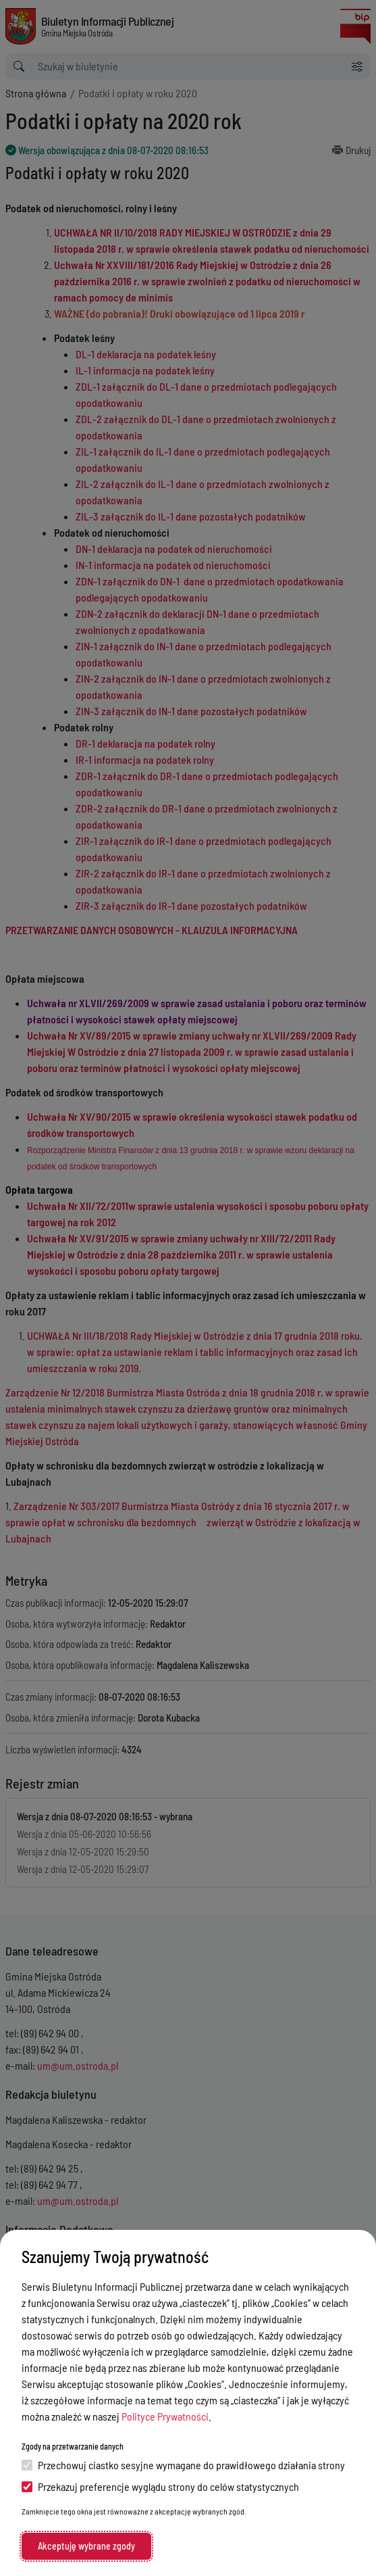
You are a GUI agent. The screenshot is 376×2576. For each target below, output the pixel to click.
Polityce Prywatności (165, 2416)
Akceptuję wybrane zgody (86, 2546)
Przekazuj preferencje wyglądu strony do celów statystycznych (160, 2486)
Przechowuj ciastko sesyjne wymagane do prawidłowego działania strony (183, 2464)
